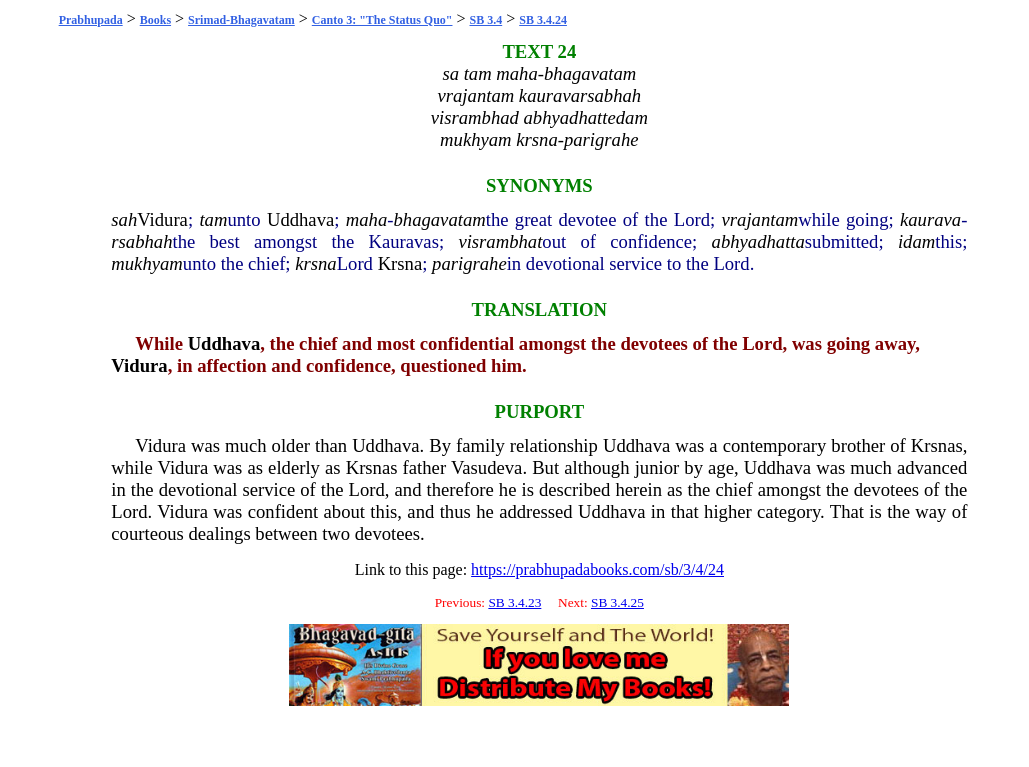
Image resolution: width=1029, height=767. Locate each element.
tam (213, 219)
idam (916, 241)
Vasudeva (487, 467)
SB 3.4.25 (617, 602)
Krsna (400, 263)
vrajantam (760, 219)
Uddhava (300, 219)
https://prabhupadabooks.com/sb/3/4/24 (597, 569)
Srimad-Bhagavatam (241, 20)
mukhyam (147, 263)
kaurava (930, 219)
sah (124, 219)
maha (366, 219)
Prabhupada (91, 20)
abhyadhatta (758, 241)
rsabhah (141, 241)
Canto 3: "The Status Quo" (382, 20)
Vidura (162, 219)
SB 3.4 (486, 20)
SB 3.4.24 (543, 20)
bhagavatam (439, 219)
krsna (315, 263)
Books (155, 20)
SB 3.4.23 (514, 602)
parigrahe (469, 263)
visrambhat (500, 241)
